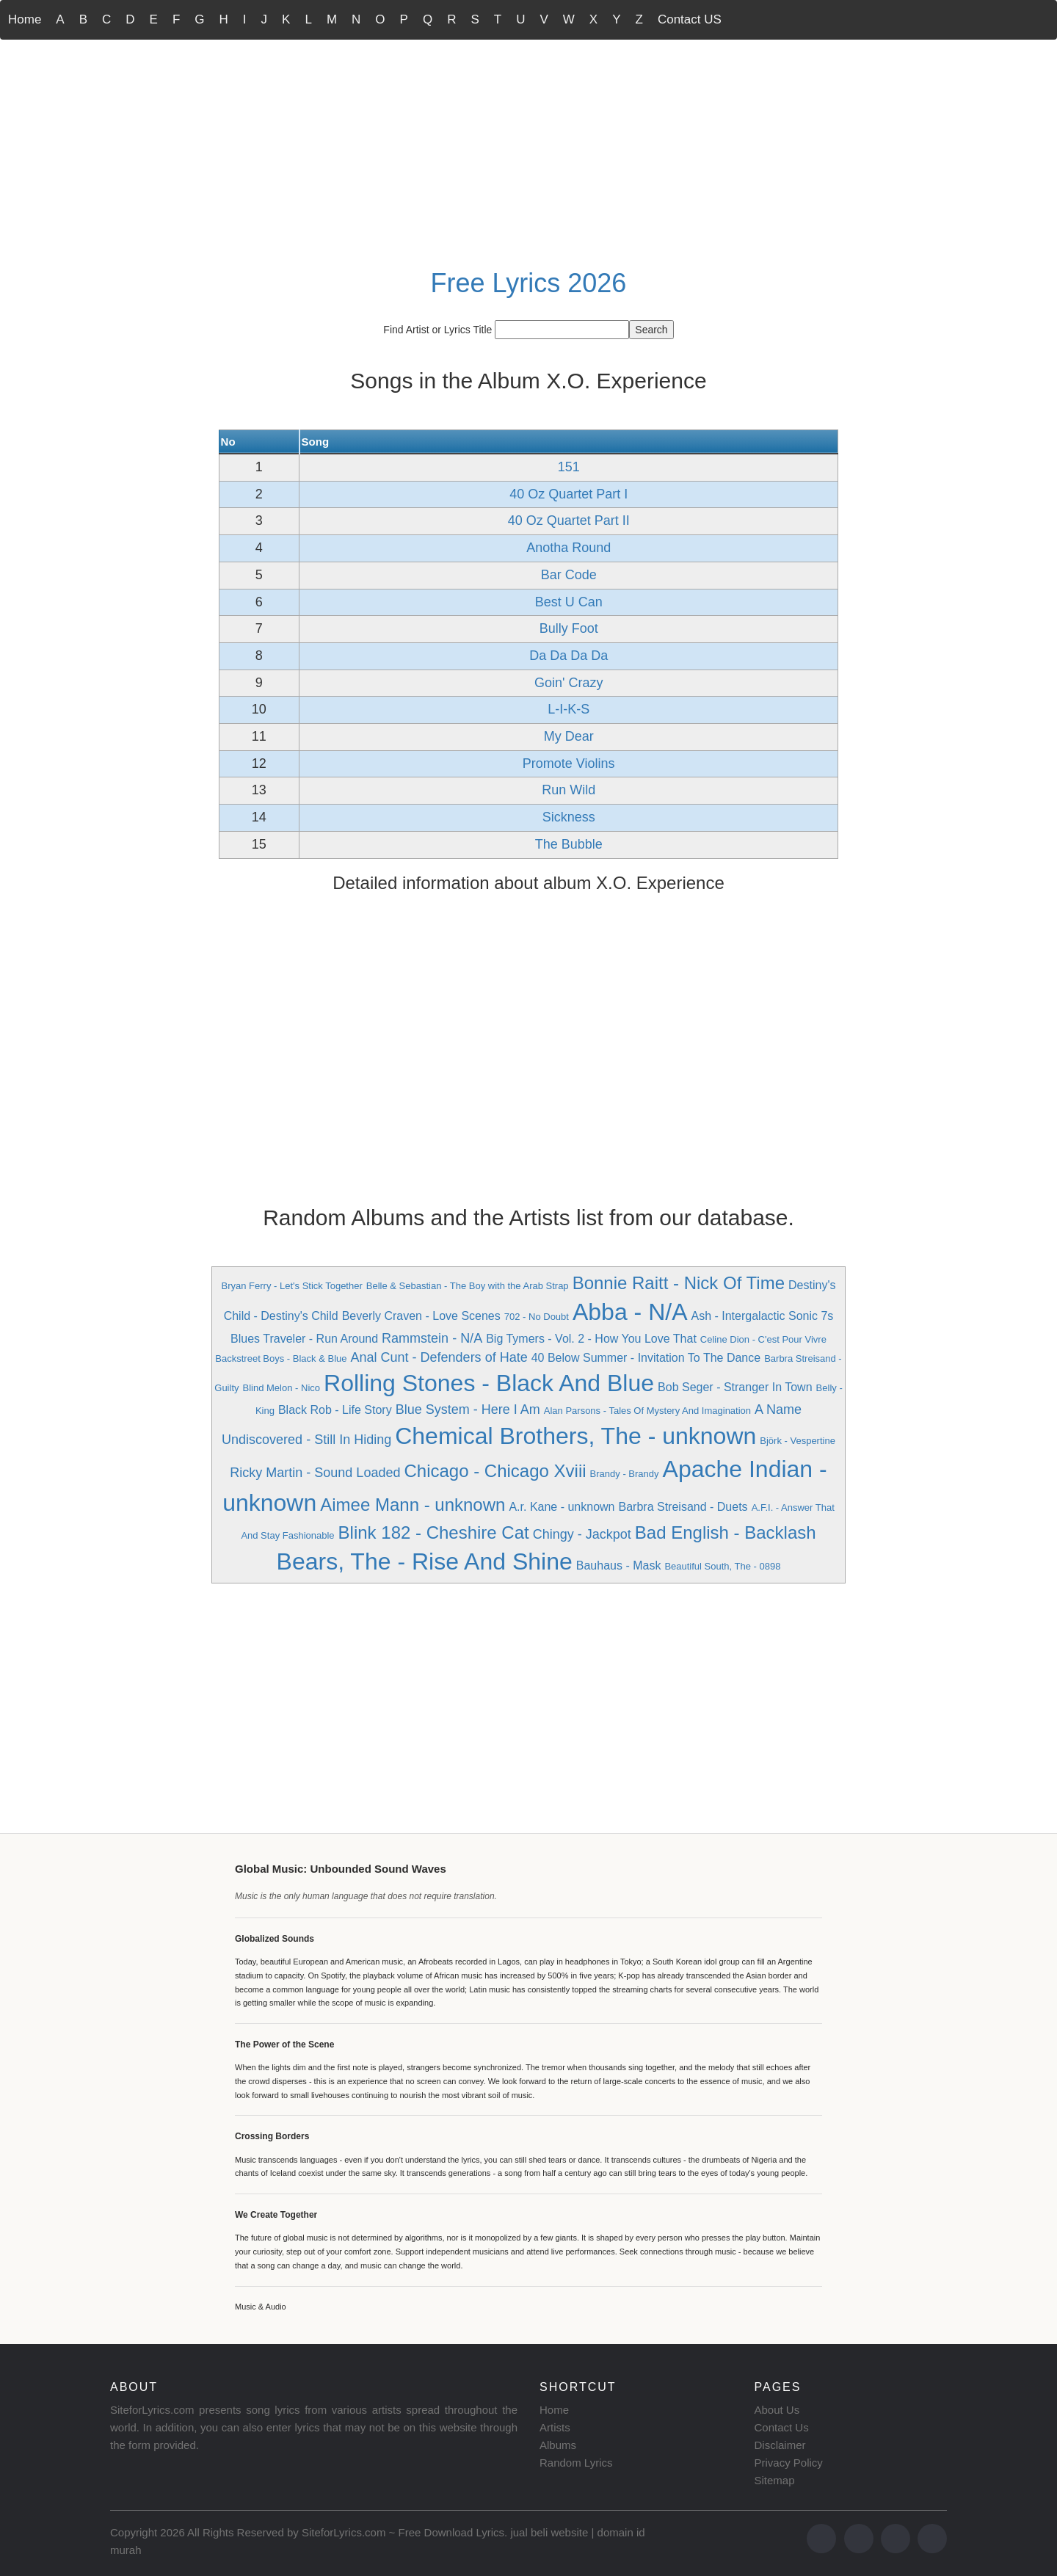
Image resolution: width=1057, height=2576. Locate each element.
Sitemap (775, 2480)
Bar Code (569, 574)
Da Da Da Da (568, 655)
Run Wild (568, 790)
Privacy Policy (789, 2462)
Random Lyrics (576, 2462)
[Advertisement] (528, 151)
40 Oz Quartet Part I (568, 494)
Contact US (690, 19)
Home (24, 19)
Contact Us (782, 2427)
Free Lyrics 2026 (529, 283)
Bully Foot (569, 628)
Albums (558, 2445)
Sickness (568, 817)
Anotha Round (568, 547)
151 (569, 467)
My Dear (569, 736)
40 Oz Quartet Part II (569, 520)
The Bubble (569, 844)
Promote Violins (569, 763)
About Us (777, 2409)
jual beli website (549, 2532)
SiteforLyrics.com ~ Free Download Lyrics (403, 2532)
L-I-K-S (568, 709)
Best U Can (569, 602)
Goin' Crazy (568, 682)
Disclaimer (780, 2445)
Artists (555, 2427)
